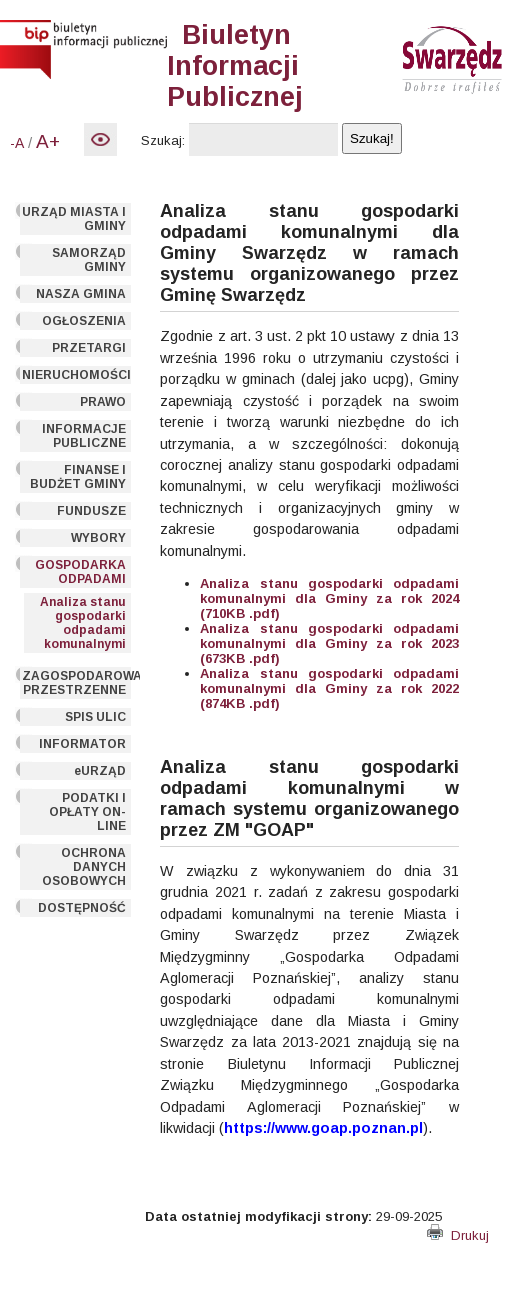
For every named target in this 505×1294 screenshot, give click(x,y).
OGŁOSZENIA (84, 321)
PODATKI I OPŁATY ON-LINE (87, 812)
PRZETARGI (89, 348)
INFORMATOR (82, 744)
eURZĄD (100, 771)
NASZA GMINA (81, 294)
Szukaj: (163, 140)
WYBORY (98, 538)
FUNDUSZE (91, 511)
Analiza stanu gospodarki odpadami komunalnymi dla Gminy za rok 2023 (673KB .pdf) (329, 643)
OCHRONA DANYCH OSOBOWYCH (84, 867)
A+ (48, 141)
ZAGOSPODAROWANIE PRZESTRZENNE (77, 683)
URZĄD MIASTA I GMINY (74, 219)
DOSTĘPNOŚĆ (82, 908)
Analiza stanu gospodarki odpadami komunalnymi (83, 623)
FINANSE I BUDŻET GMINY (78, 477)
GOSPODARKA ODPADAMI (80, 572)
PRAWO (103, 402)
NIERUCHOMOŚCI (76, 375)
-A (17, 143)
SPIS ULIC (95, 717)
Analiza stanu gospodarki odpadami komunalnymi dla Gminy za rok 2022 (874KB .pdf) (329, 688)
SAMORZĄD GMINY (89, 260)
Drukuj (458, 1235)
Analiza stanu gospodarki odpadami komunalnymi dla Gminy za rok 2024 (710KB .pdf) (329, 598)
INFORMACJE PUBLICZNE (84, 436)
